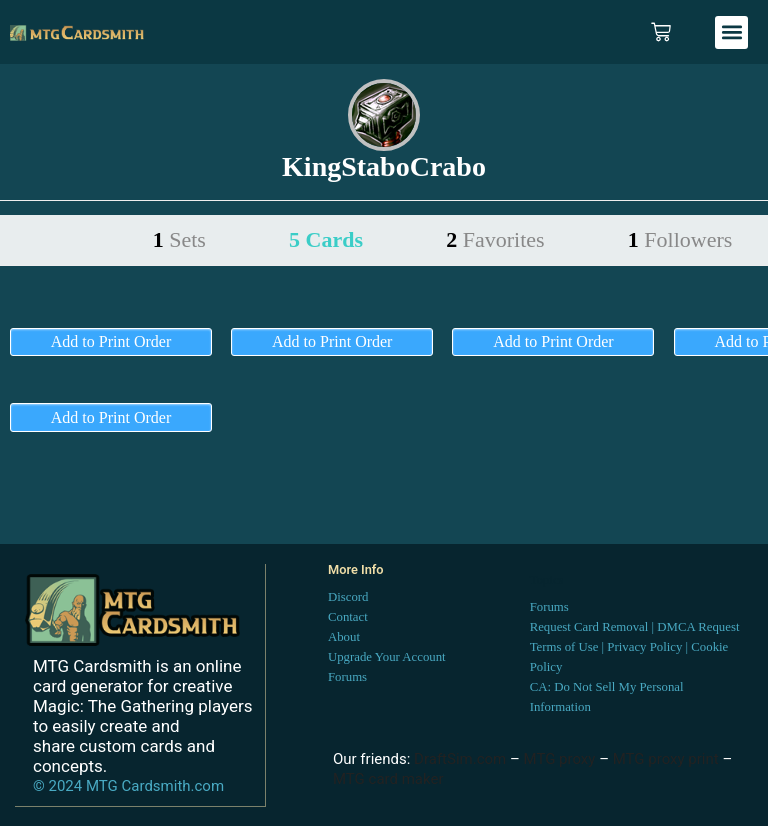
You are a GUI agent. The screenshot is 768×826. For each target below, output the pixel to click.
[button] (731, 32)
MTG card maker (388, 779)
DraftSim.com (460, 759)
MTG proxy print (666, 759)
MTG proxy (560, 759)
